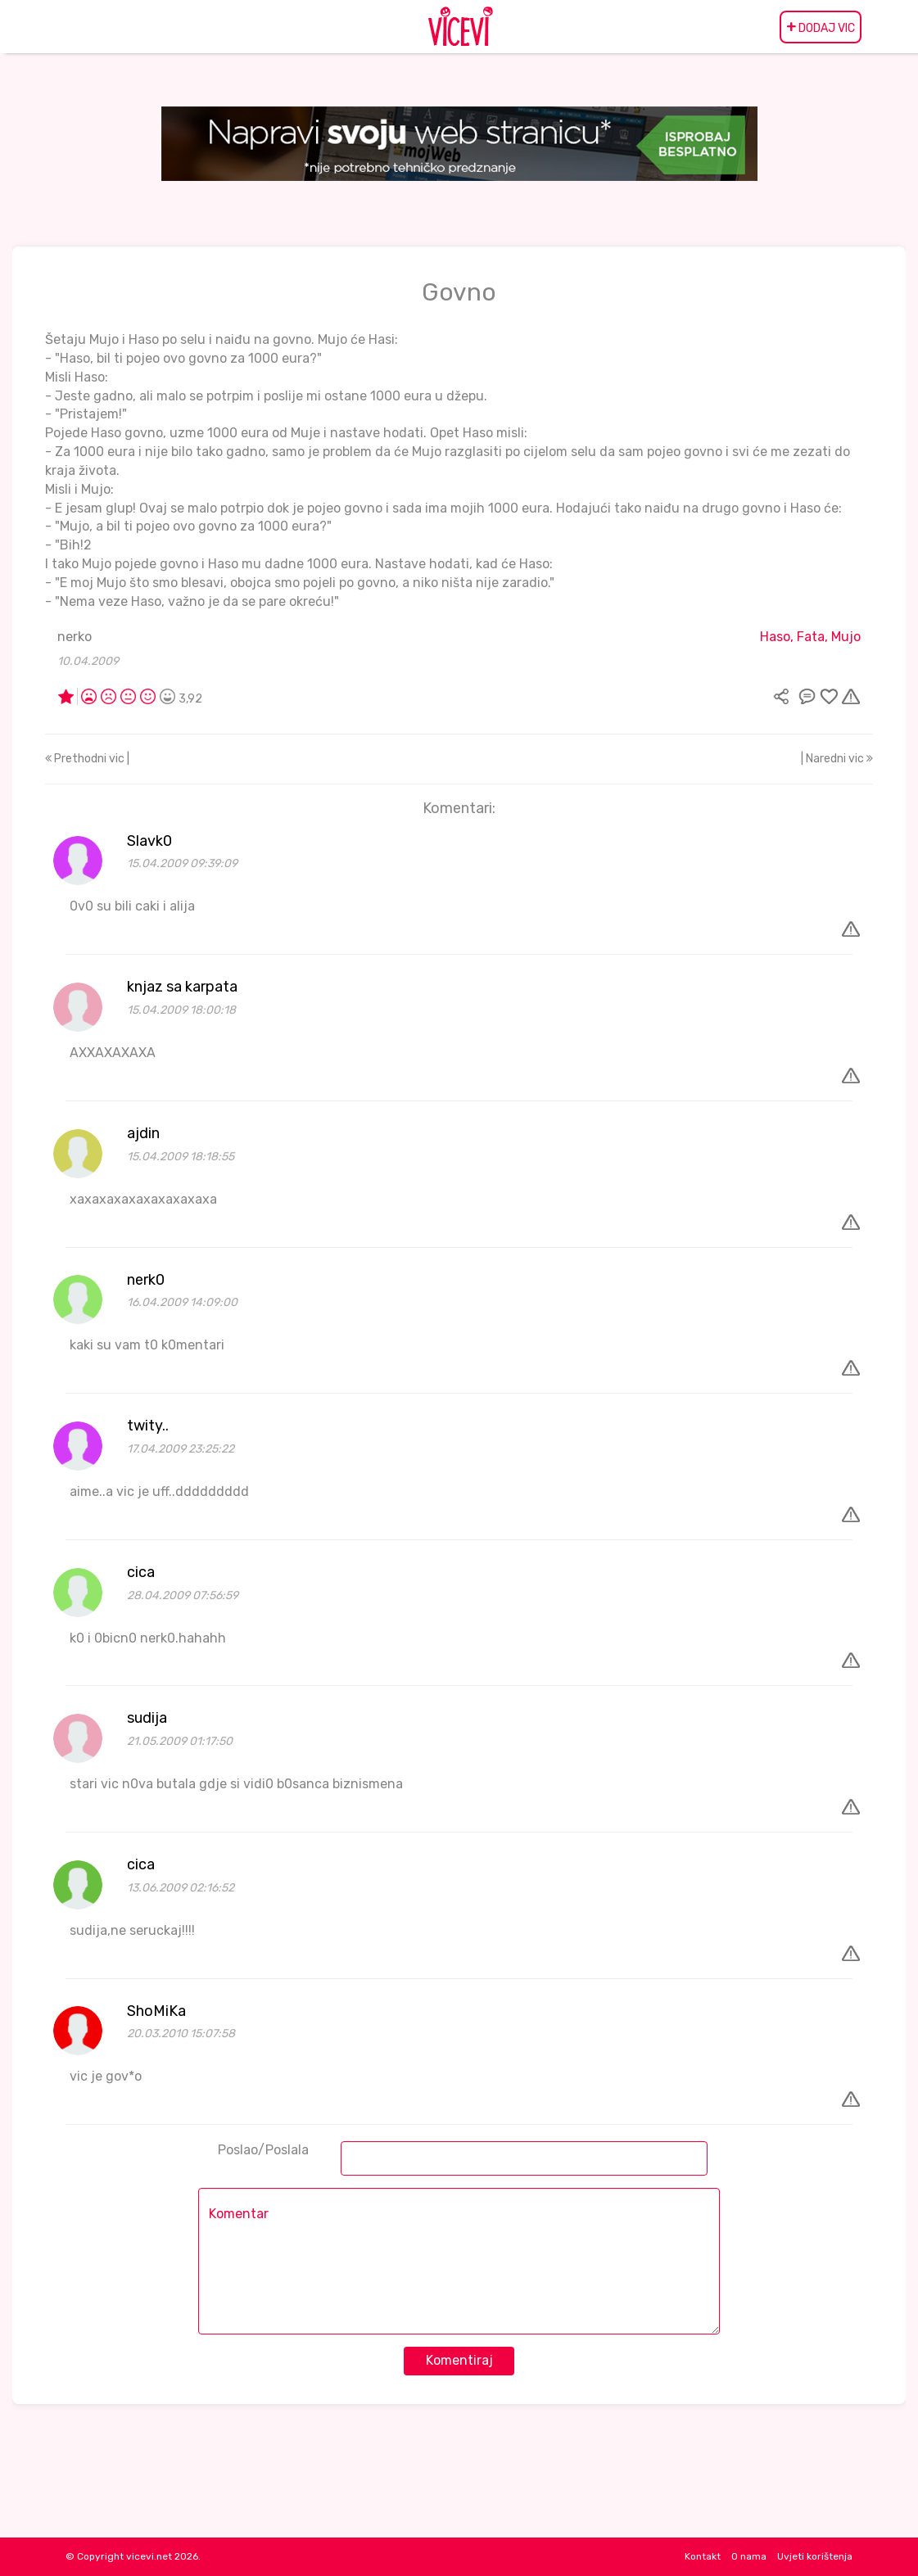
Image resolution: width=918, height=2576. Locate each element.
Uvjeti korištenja (814, 2556)
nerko (74, 636)
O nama (749, 2556)
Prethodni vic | (87, 759)
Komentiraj (459, 2360)
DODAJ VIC (820, 27)
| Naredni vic (837, 759)
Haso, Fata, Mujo (810, 636)
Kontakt (703, 2556)
